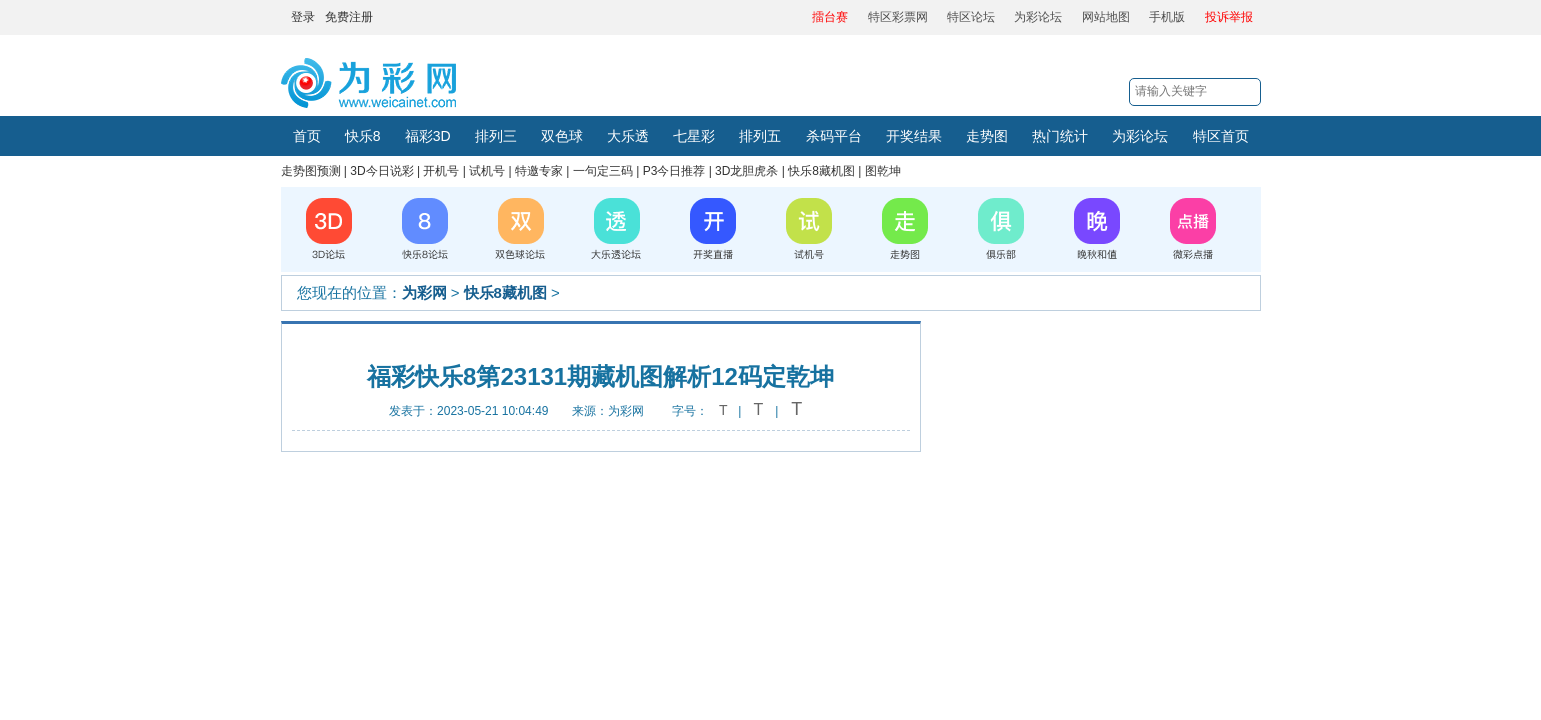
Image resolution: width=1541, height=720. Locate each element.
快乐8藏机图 (821, 171)
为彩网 (424, 292)
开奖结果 (914, 136)
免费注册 (349, 17)
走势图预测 (311, 171)
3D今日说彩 (381, 171)
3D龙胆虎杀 (746, 171)
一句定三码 (603, 171)
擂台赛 (830, 17)
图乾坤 (883, 171)
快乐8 (363, 136)
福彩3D (428, 136)
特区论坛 (971, 17)
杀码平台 (834, 136)
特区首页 (1221, 136)
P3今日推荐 (674, 171)
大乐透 (628, 136)
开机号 (441, 171)
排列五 (760, 136)
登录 (303, 17)
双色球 (562, 136)
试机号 (487, 171)
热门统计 (1060, 136)
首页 (307, 136)
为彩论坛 (1038, 17)
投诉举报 (1229, 17)
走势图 (987, 136)
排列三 (496, 136)
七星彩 (694, 136)
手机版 (1167, 17)
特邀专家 (539, 171)
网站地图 (1106, 17)
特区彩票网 (898, 17)
